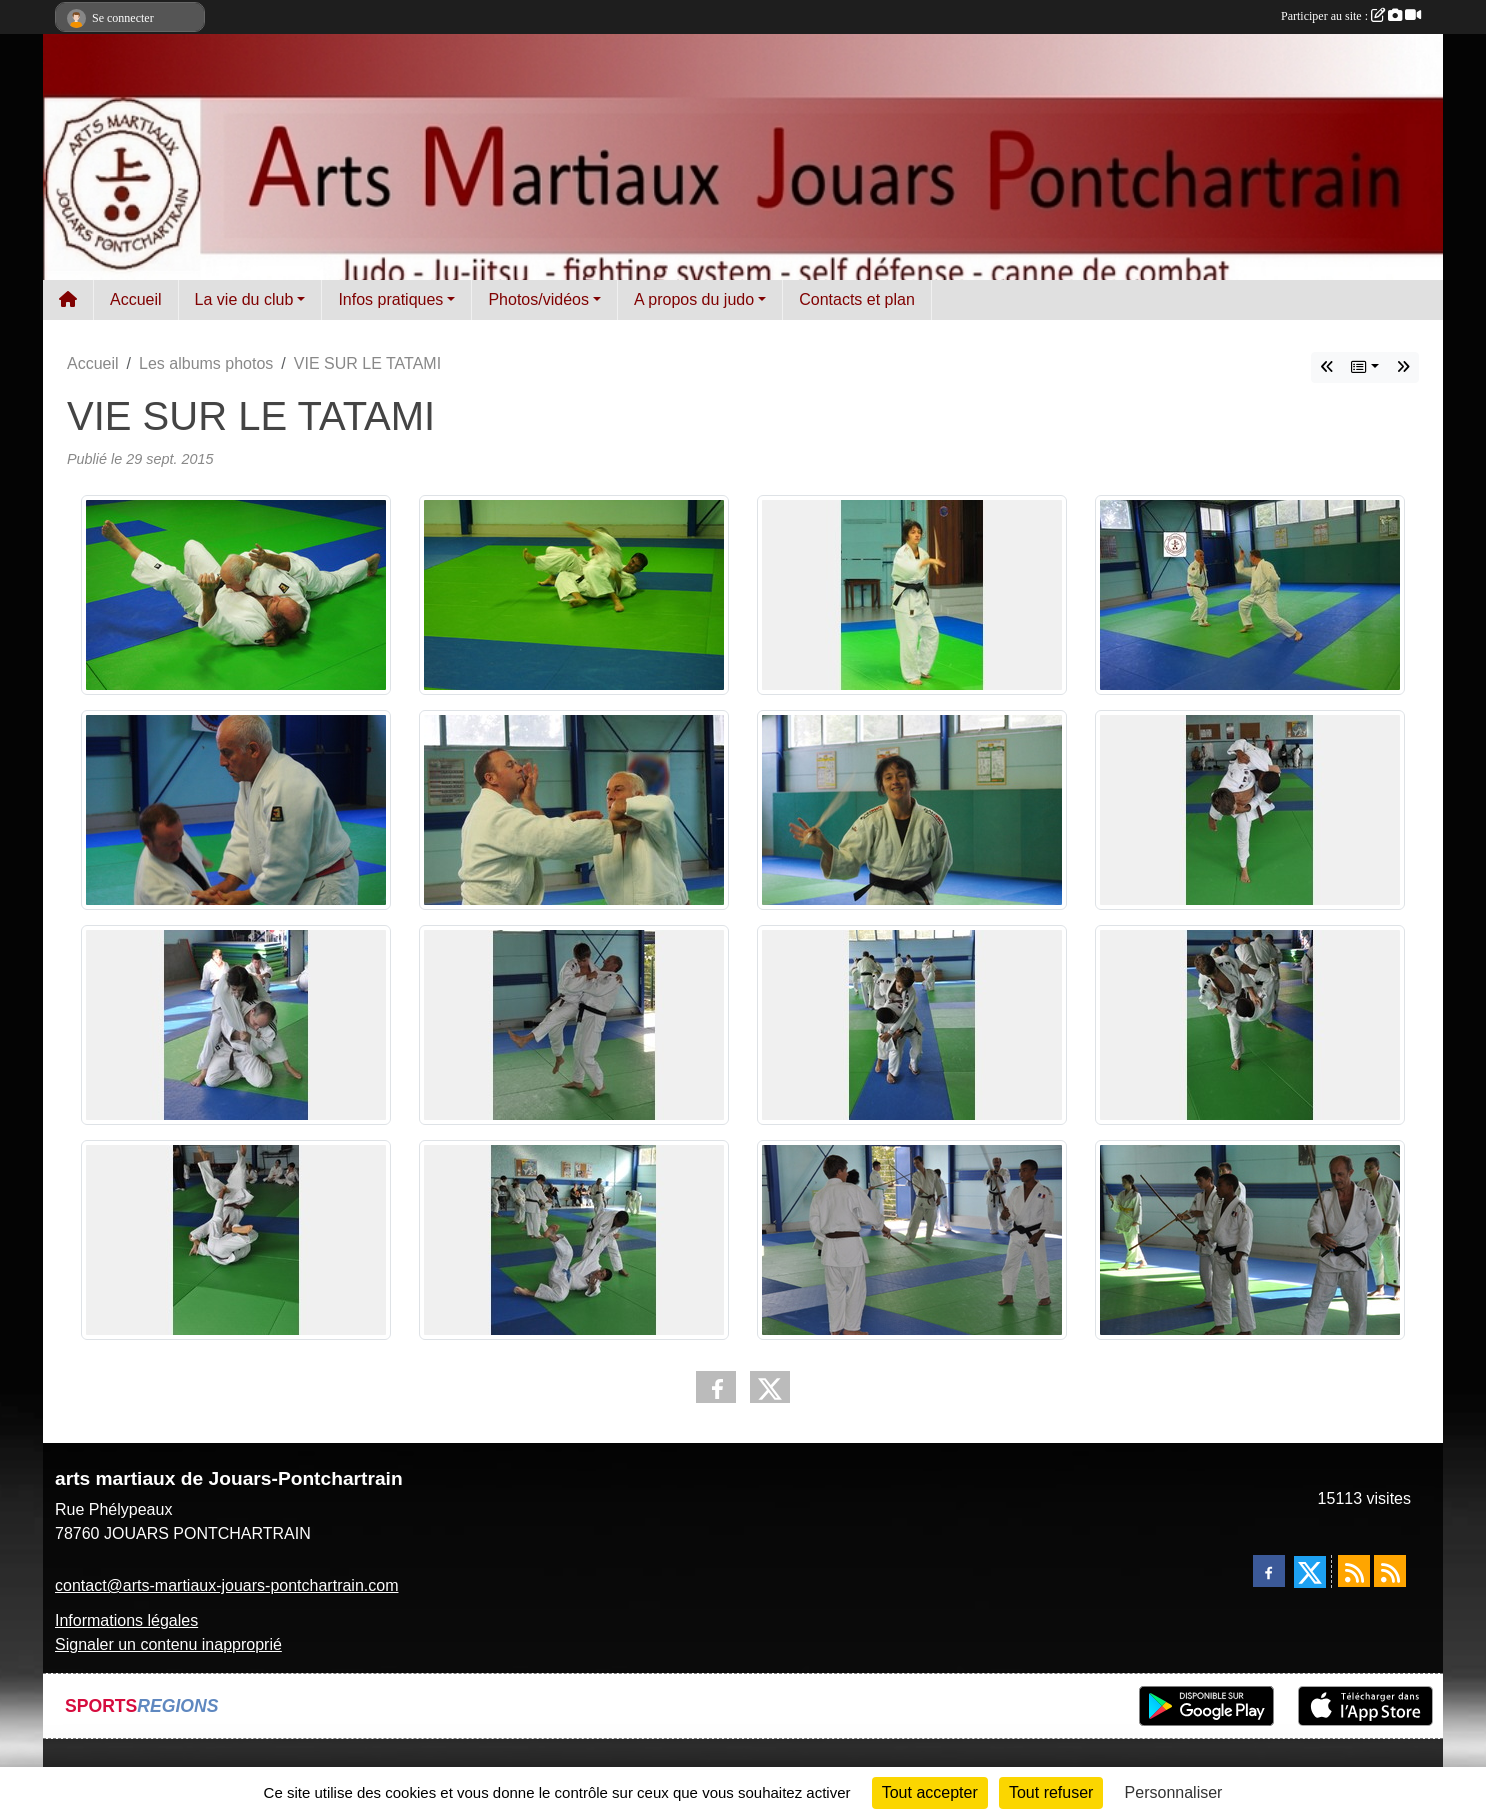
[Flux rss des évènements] (1390, 1571)
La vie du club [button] (244, 299)
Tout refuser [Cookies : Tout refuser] (1051, 1792)
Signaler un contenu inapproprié (168, 1644)
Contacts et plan (857, 299)
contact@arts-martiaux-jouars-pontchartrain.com (226, 1585)
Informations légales (126, 1620)
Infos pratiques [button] (390, 299)
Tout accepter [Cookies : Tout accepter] (930, 1792)
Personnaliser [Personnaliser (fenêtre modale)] (1174, 1792)
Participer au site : (1351, 16)
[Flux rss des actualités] (1354, 1571)
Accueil (136, 299)
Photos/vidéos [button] (538, 299)
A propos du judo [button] (694, 299)
